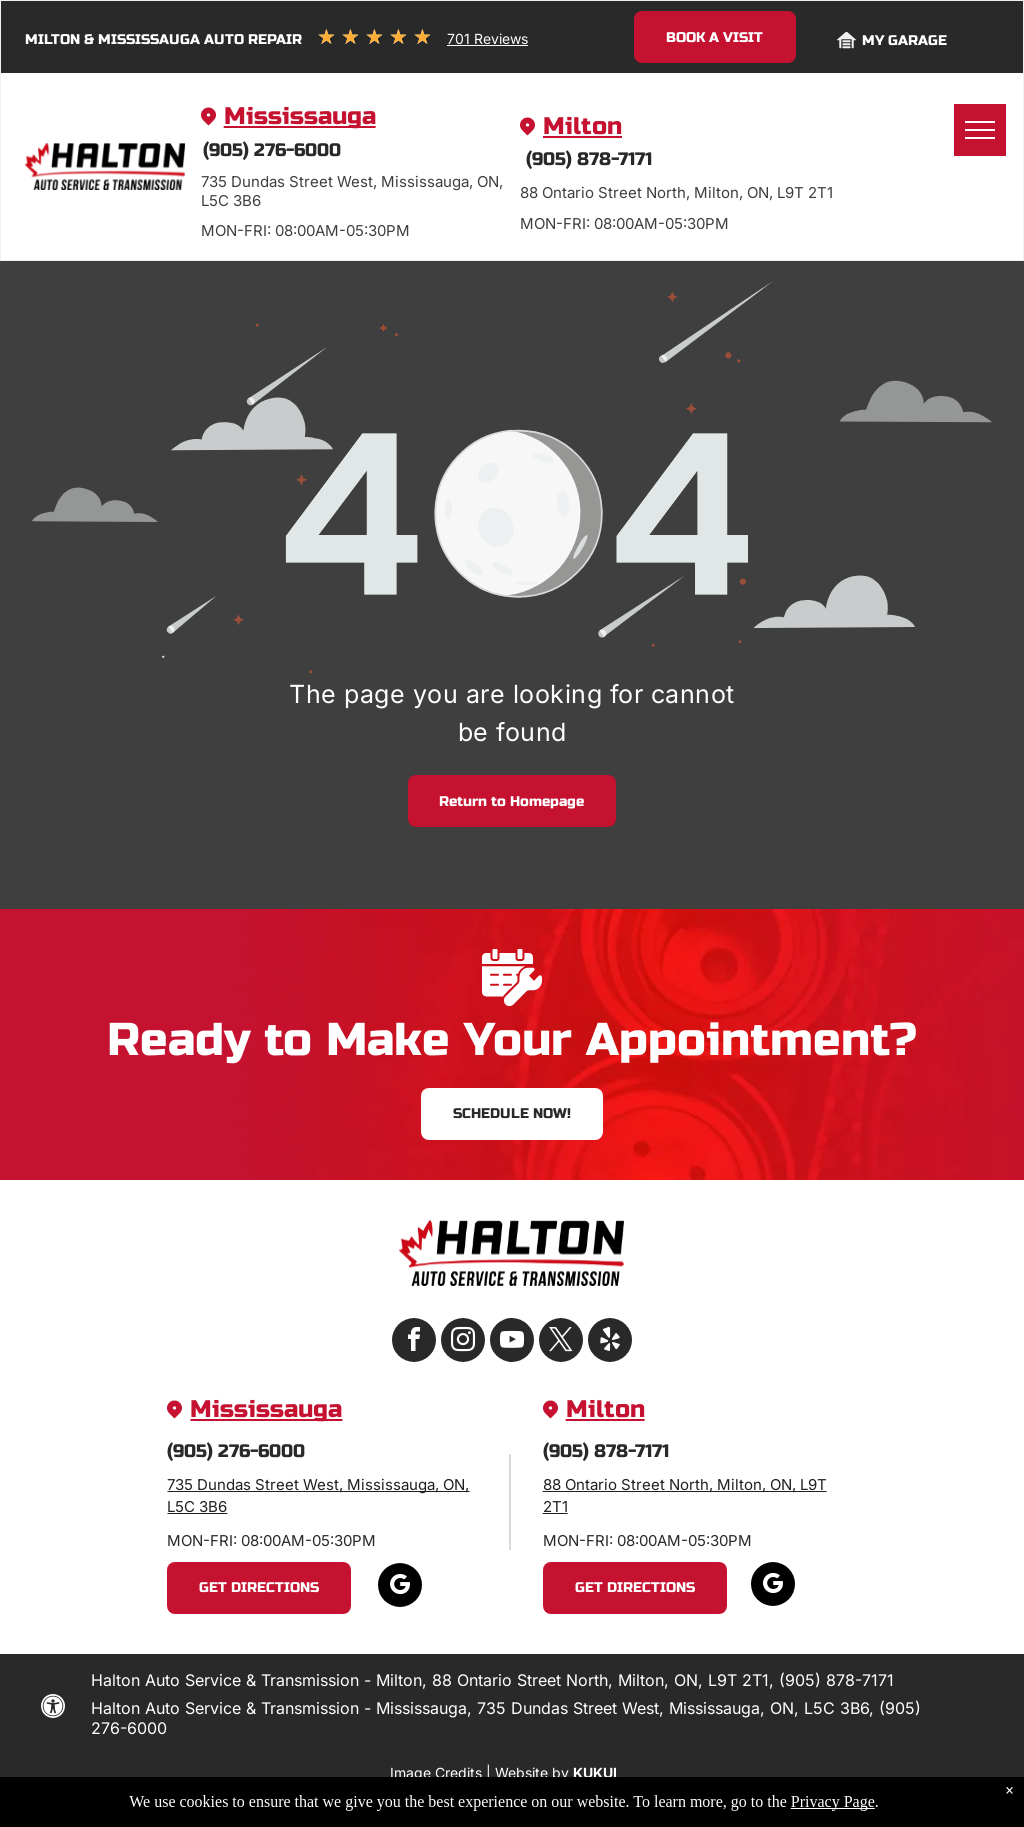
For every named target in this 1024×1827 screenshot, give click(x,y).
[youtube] (512, 1342)
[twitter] (561, 1342)
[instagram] (463, 1342)
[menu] (980, 130)
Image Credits (436, 1772)
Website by (532, 1772)
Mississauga (300, 116)
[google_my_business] (400, 1587)
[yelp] (610, 1342)
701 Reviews (487, 38)
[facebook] (414, 1342)
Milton (582, 126)
